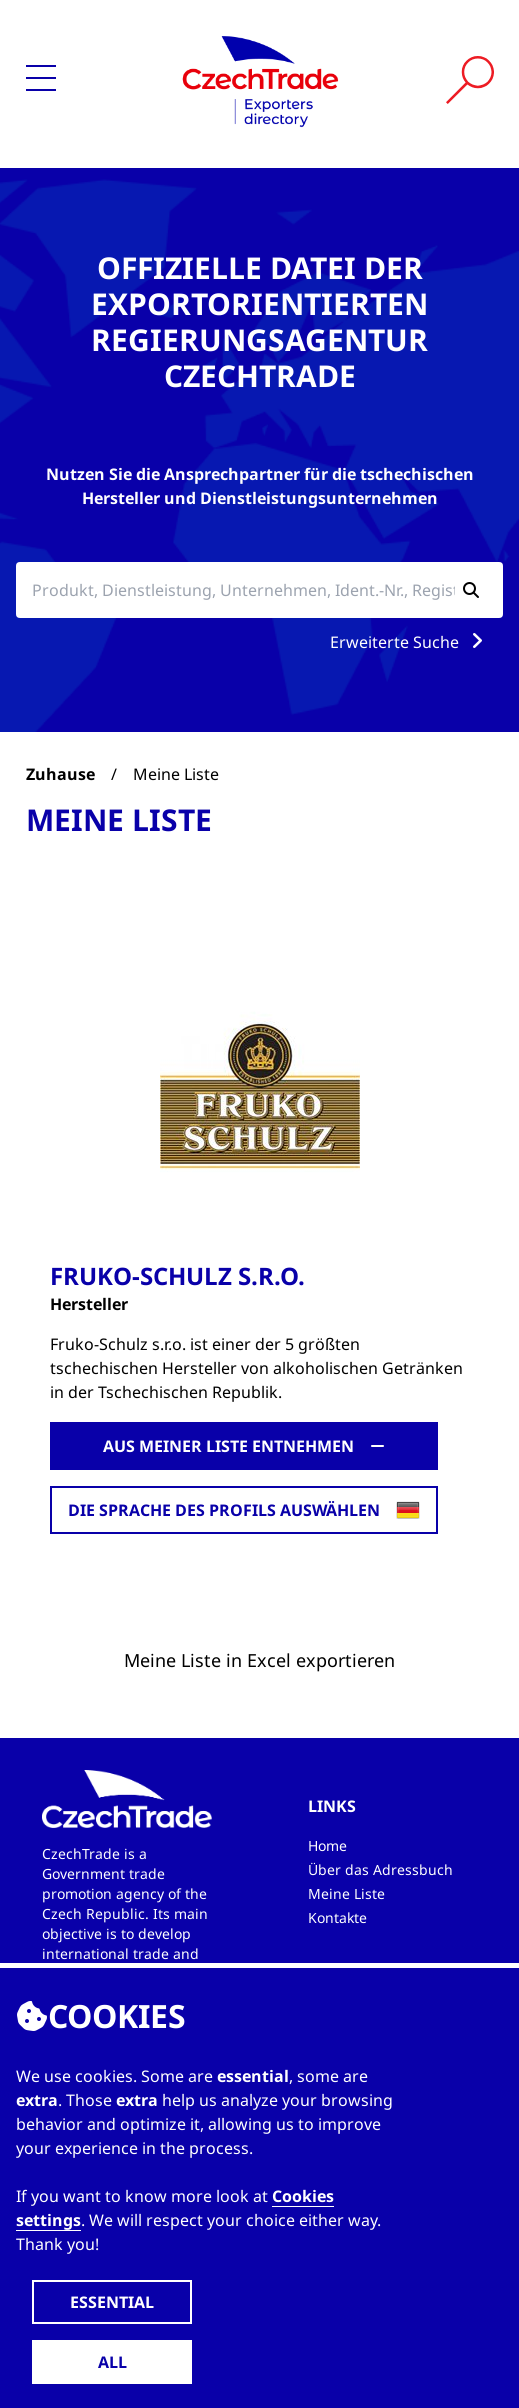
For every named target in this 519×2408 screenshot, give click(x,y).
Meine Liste (346, 1893)
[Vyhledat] (470, 80)
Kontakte (337, 1917)
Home (327, 1845)
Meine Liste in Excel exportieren (259, 1660)
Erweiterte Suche (410, 642)
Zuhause (60, 774)
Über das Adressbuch (380, 1869)
